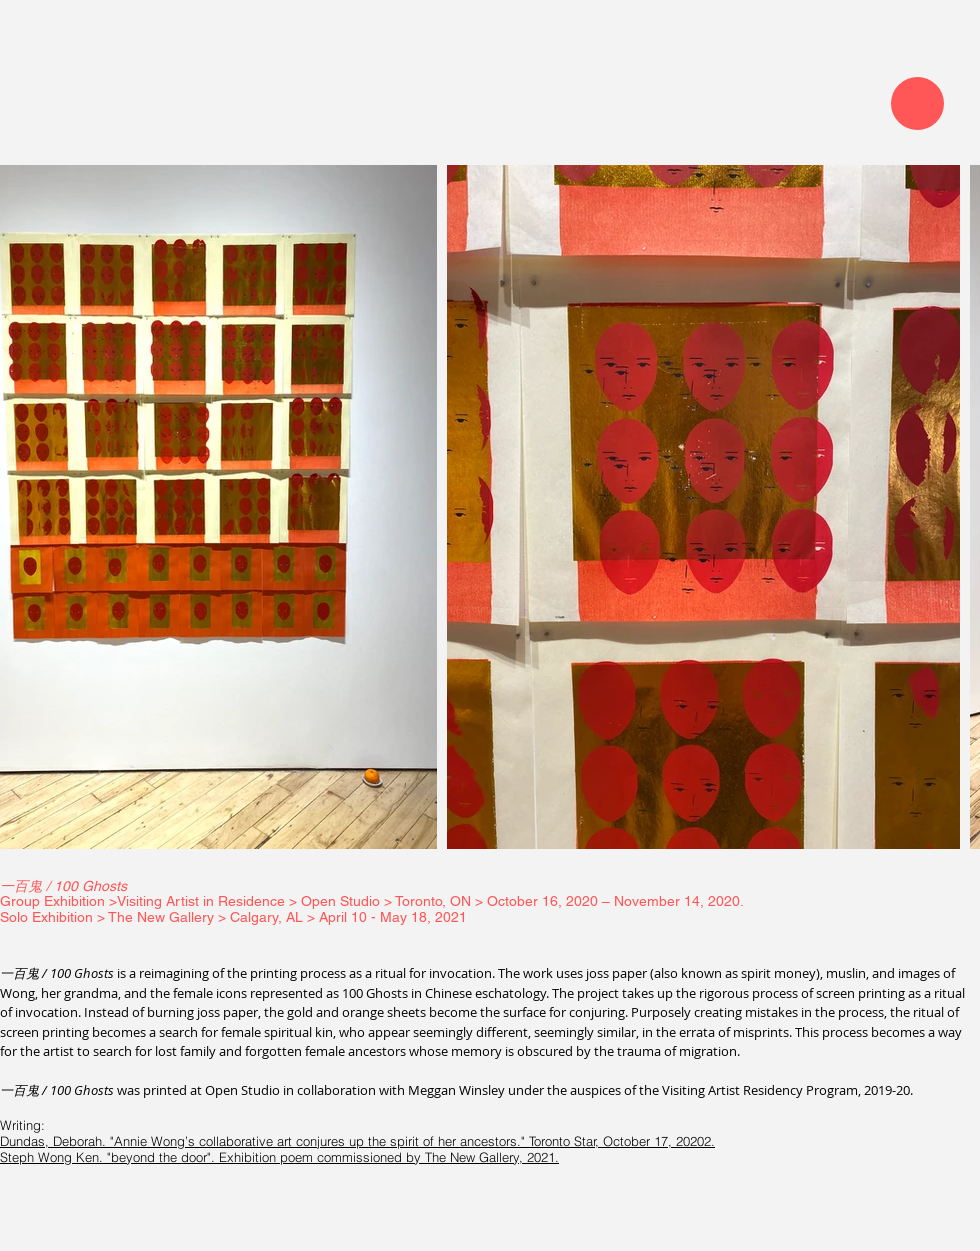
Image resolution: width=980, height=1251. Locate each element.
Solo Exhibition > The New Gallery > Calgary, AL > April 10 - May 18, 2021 (233, 917)
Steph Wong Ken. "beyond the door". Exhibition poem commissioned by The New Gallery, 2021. (279, 1157)
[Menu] (917, 103)
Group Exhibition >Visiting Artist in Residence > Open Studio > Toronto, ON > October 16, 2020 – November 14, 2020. (374, 901)
